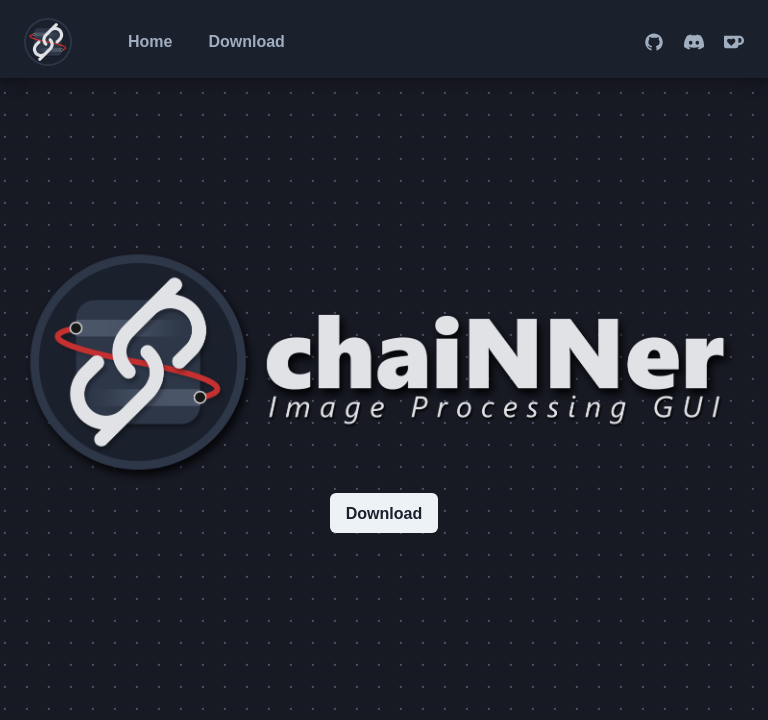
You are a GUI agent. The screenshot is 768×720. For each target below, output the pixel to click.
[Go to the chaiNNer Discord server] (694, 42)
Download (246, 41)
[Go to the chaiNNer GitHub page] (654, 42)
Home (150, 41)
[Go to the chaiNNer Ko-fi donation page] (734, 42)
